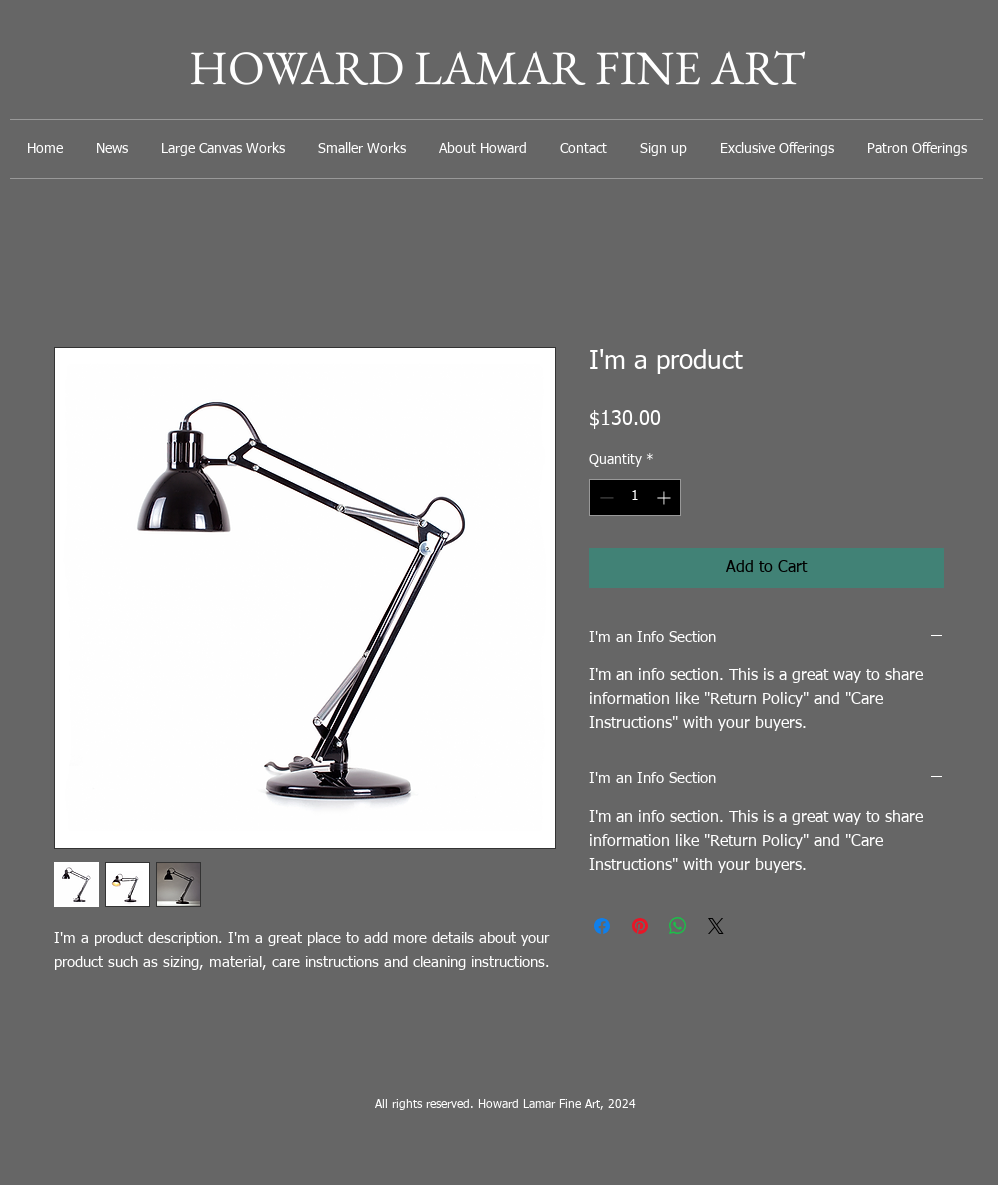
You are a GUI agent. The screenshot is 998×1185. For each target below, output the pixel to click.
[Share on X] (716, 926)
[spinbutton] (635, 497)
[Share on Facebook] (602, 926)
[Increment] (665, 497)
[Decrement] (604, 497)
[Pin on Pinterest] (640, 926)
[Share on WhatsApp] (678, 926)
